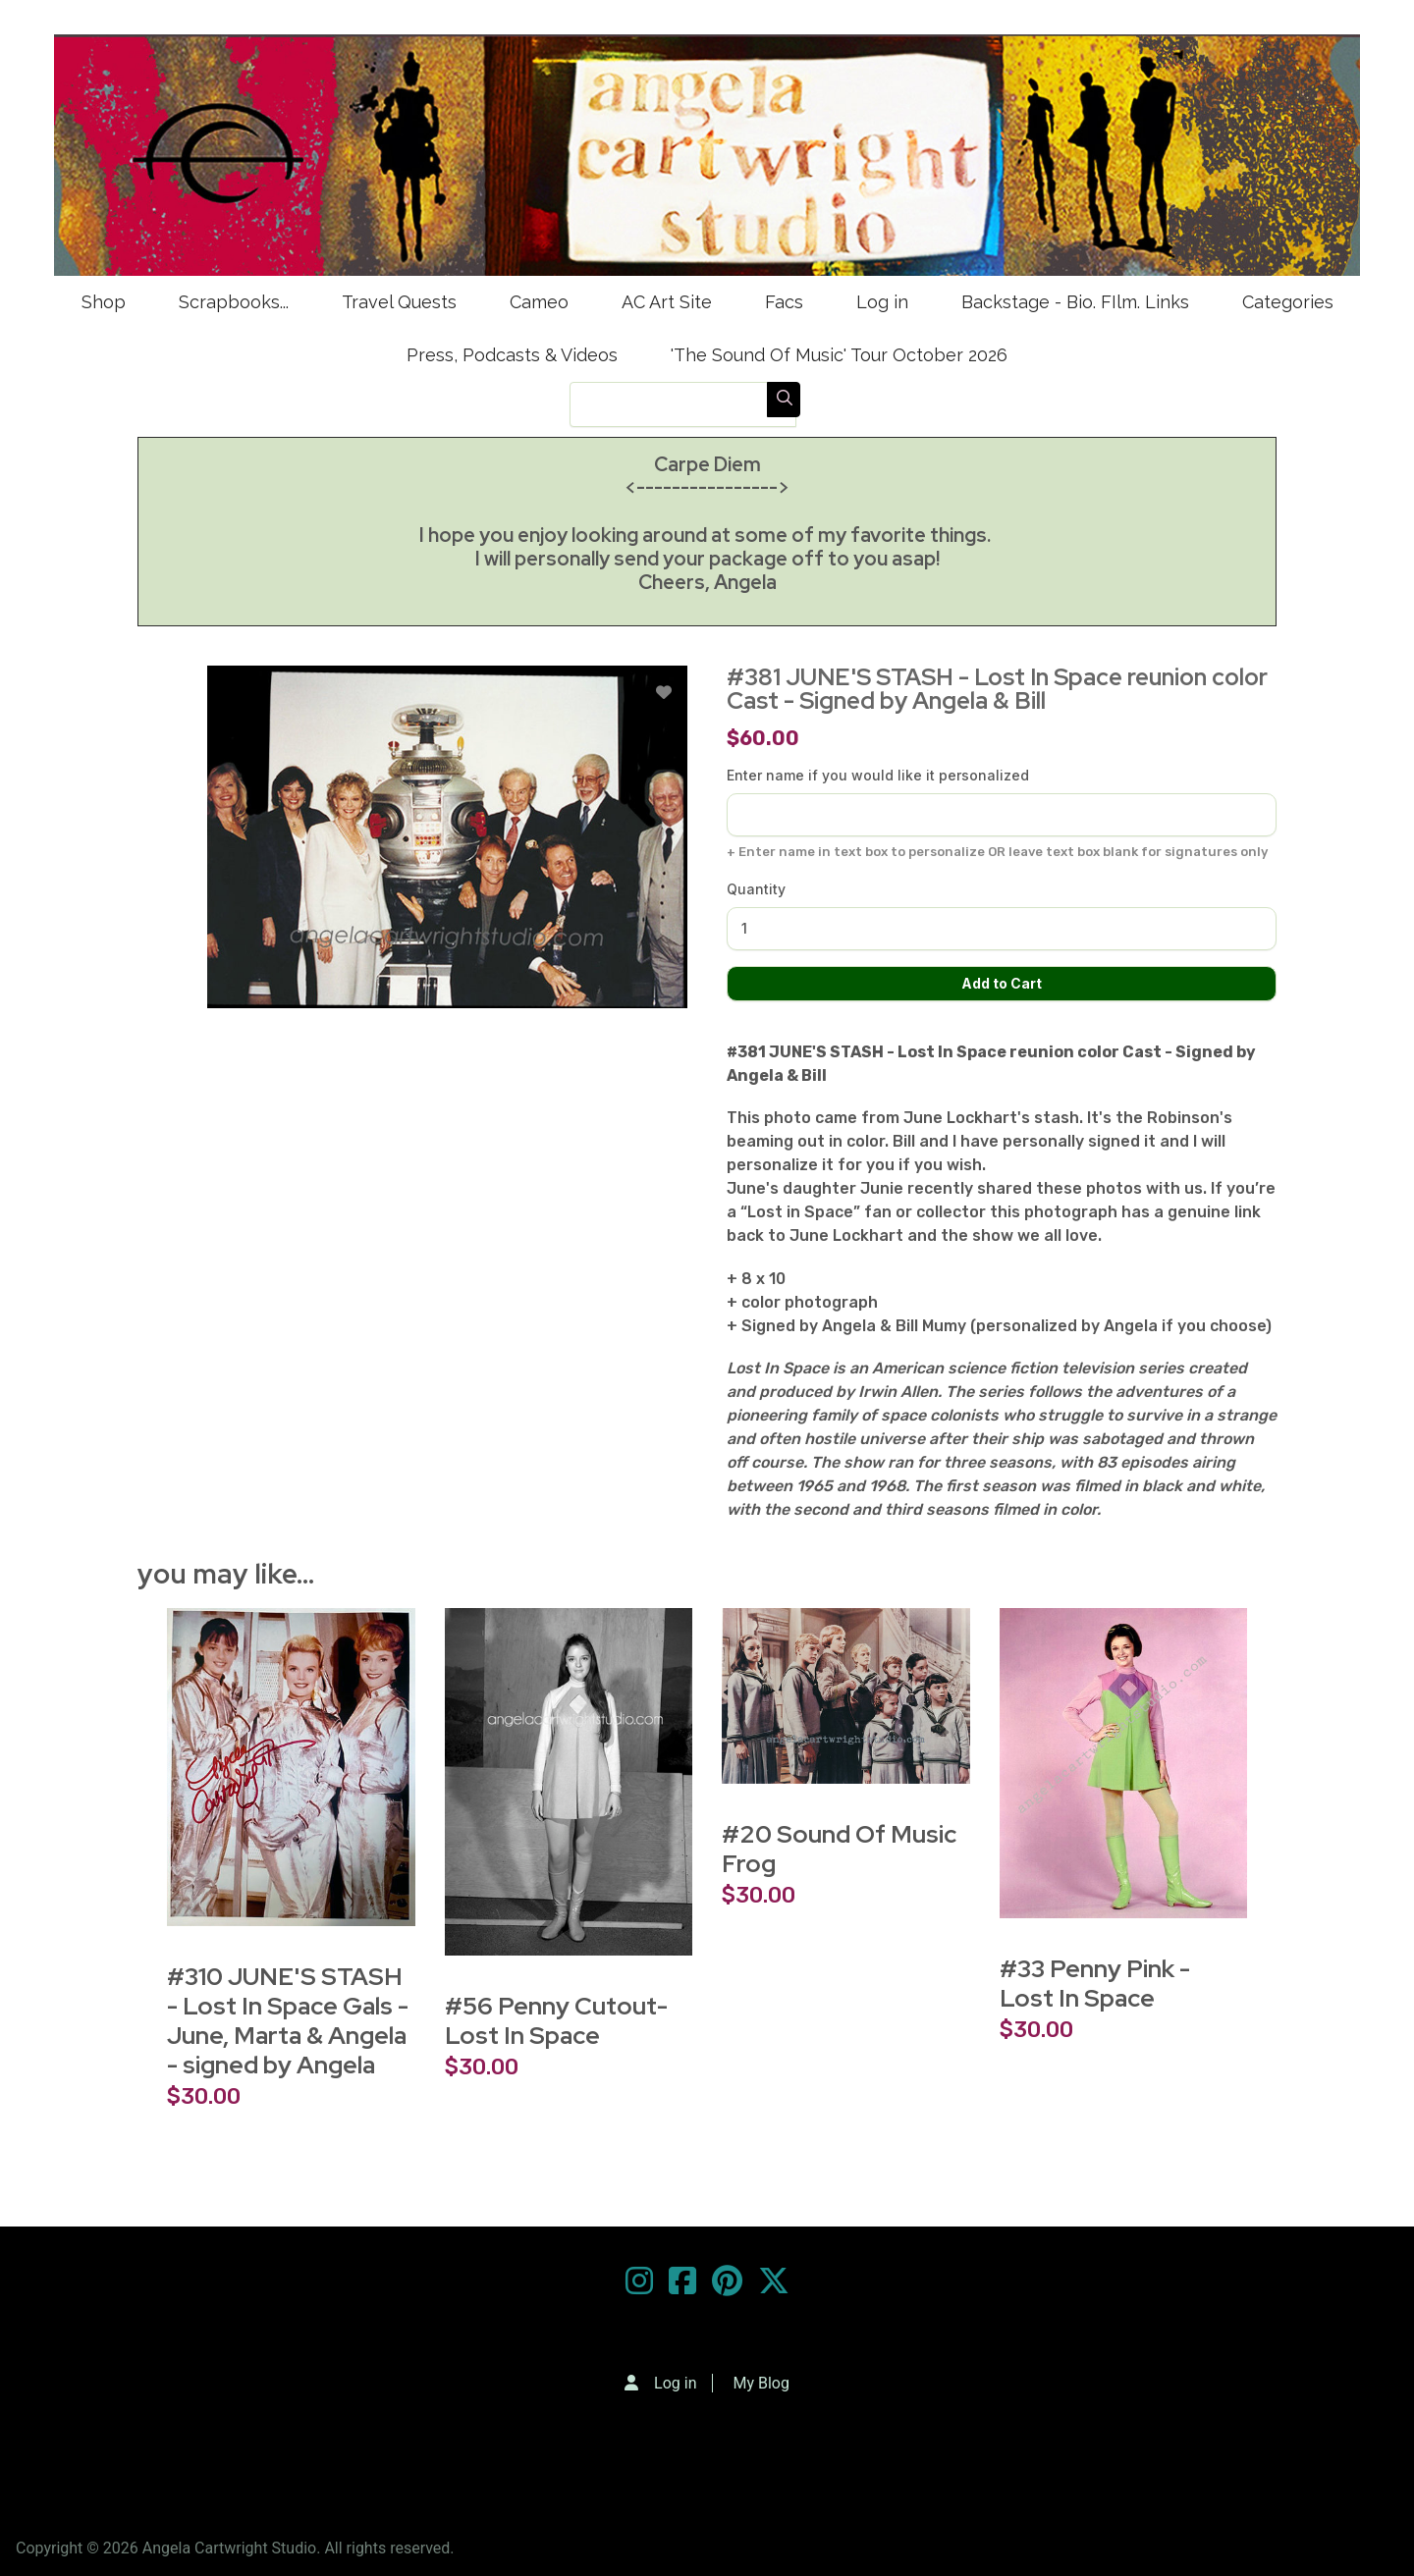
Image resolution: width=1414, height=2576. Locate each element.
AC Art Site (667, 302)
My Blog (761, 2383)
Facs (784, 302)
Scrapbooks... (234, 302)
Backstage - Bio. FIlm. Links (1075, 302)
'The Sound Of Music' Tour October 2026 (839, 355)
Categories (1287, 302)
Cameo (539, 302)
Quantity (756, 889)
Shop (104, 302)
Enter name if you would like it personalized (878, 775)
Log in (882, 302)
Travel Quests (399, 302)
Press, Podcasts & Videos (512, 355)
